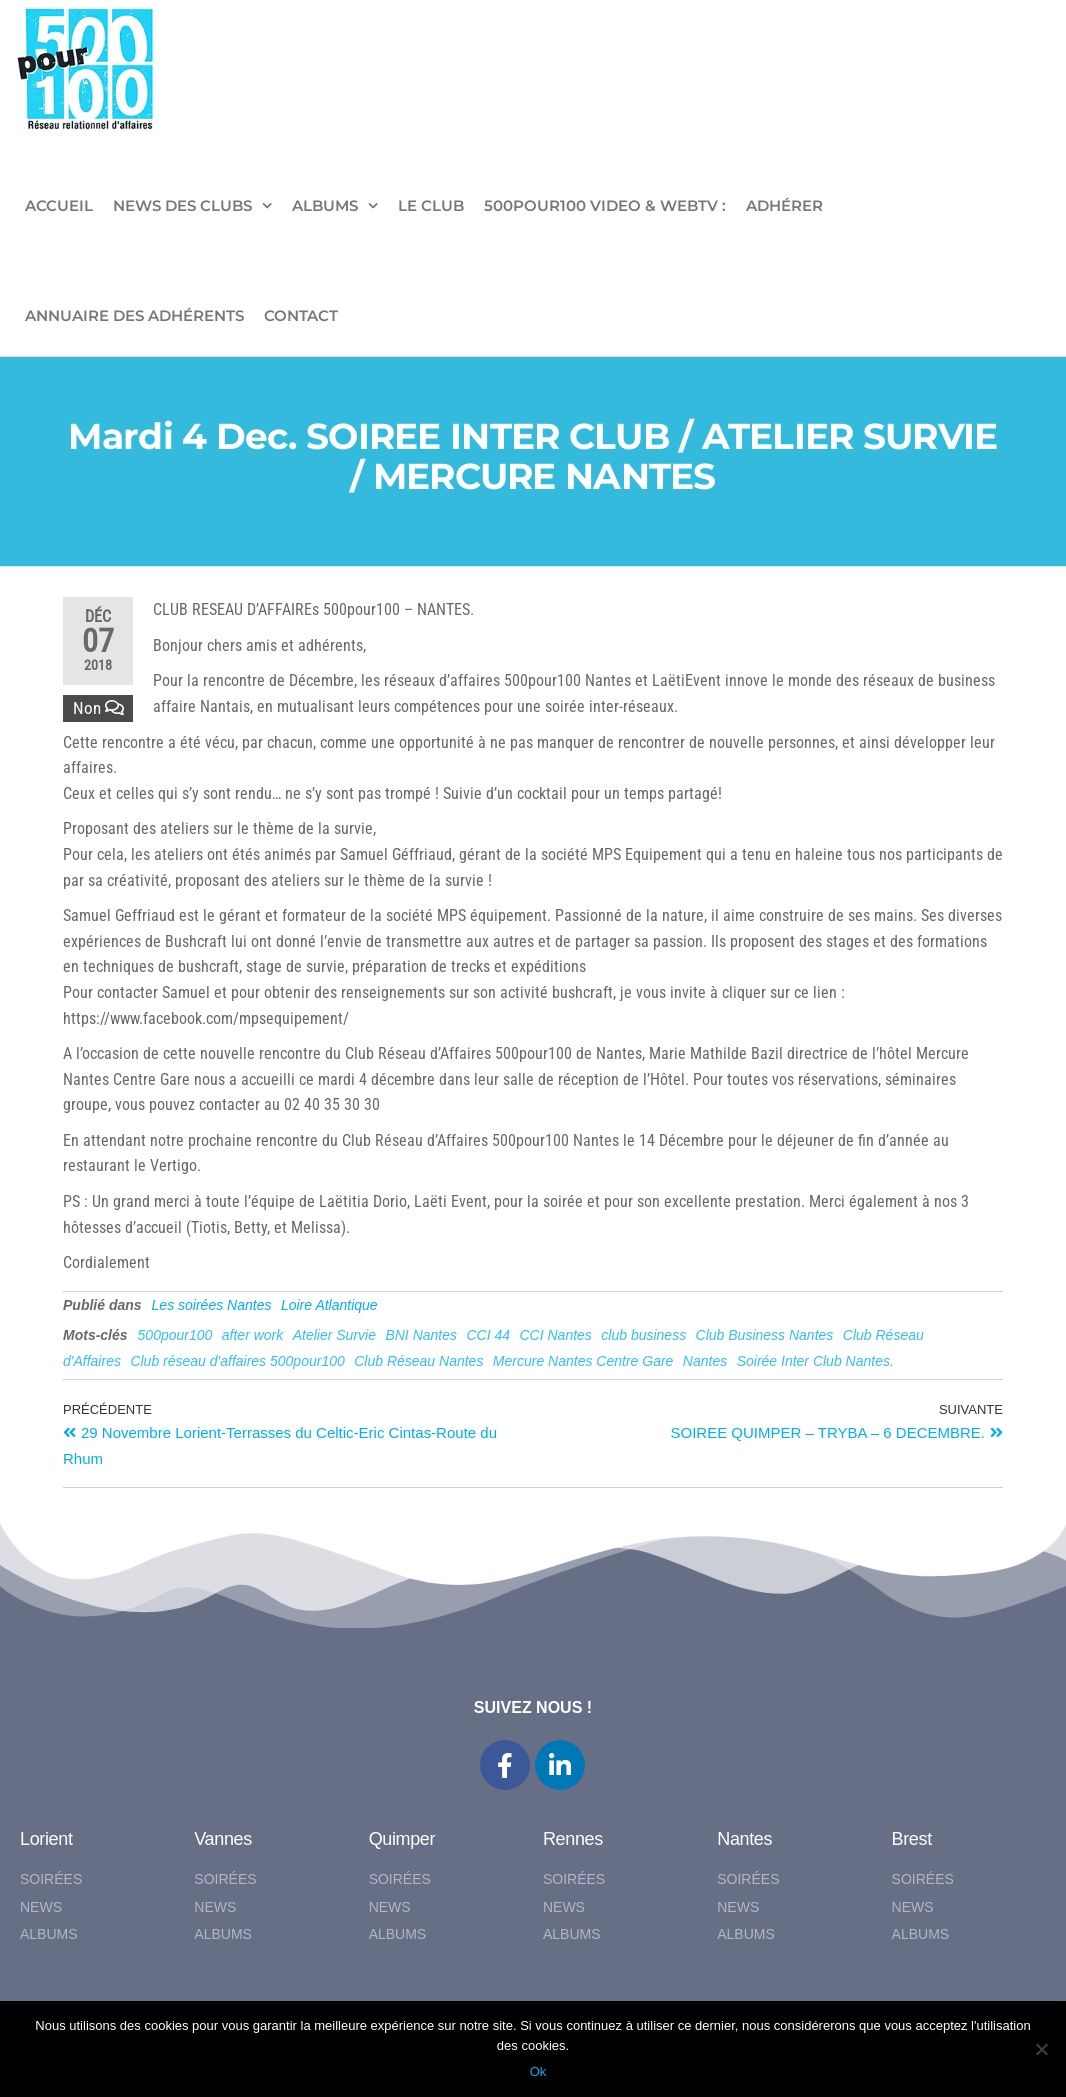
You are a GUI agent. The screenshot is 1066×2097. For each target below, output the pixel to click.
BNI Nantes (421, 1335)
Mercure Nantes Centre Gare (583, 1361)
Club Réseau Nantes (418, 1361)
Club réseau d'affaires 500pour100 (237, 1361)
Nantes (705, 1361)
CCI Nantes (556, 1335)
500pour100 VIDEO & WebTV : (605, 205)
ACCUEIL (59, 205)
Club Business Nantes (765, 1335)
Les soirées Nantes (212, 1305)
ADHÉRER (784, 205)
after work (252, 1335)
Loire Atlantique (329, 1305)
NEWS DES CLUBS (182, 205)
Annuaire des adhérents (134, 315)
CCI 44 (488, 1335)
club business (643, 1335)
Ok (538, 2071)
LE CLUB (431, 205)
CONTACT (301, 315)
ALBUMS (325, 205)
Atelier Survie (334, 1335)
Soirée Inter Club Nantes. (815, 1361)
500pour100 (175, 1335)
